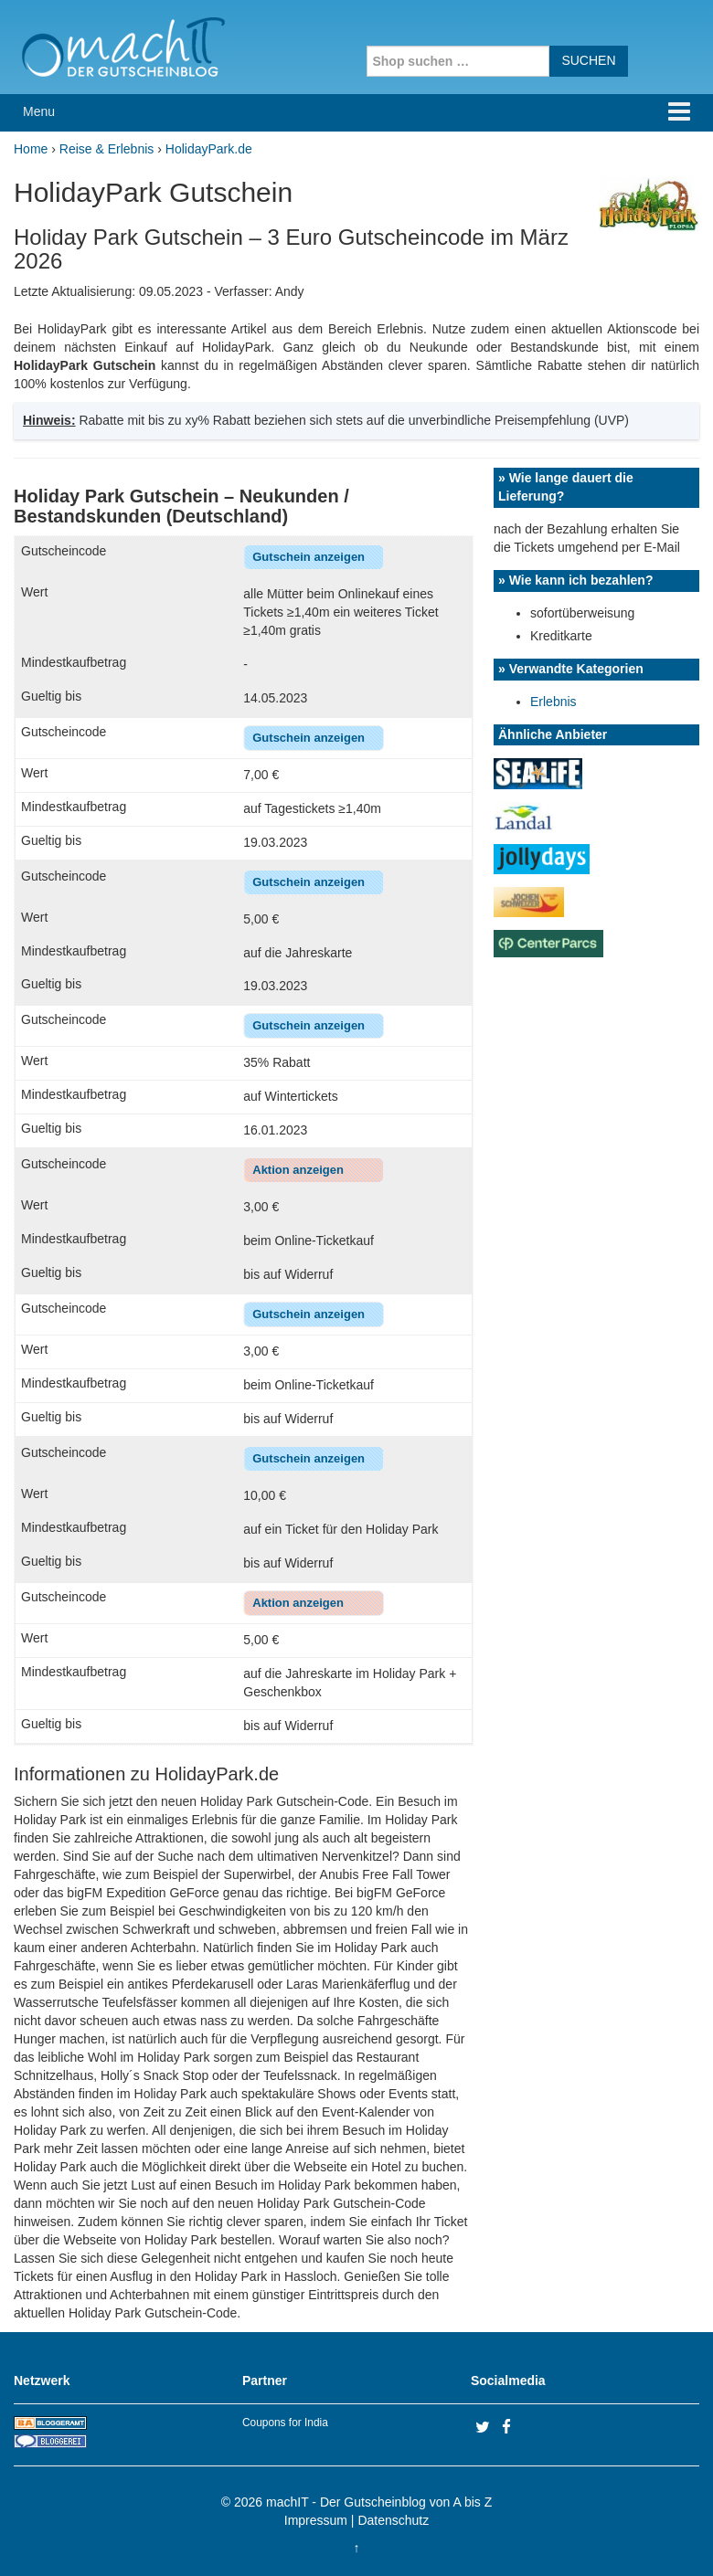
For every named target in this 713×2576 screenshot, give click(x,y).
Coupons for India (285, 2422)
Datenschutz (393, 2520)
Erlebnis (553, 701)
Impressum (315, 2520)
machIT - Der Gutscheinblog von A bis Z (379, 2502)
